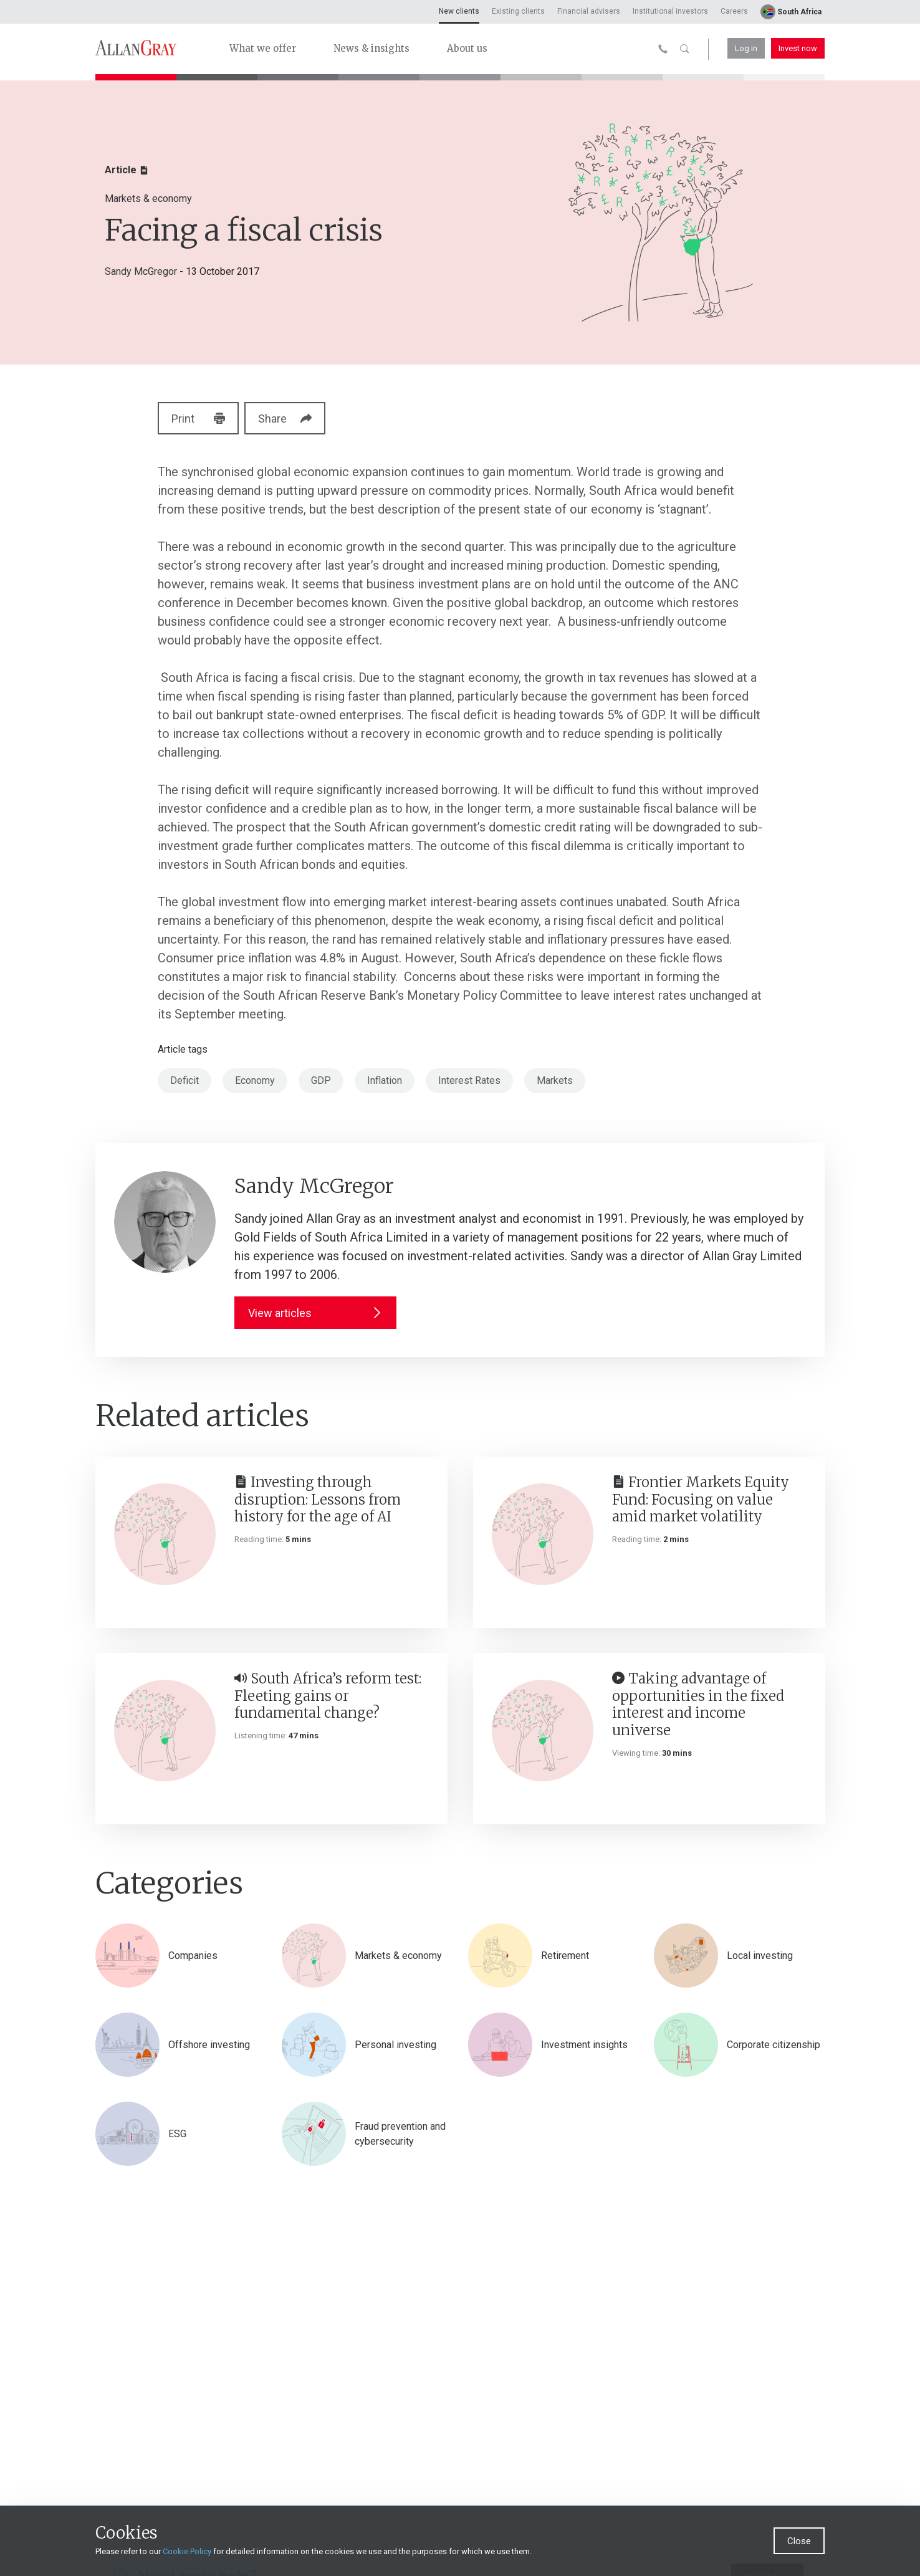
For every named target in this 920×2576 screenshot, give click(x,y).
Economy (255, 1080)
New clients (459, 11)
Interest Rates (469, 1080)
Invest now (798, 48)
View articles (315, 1312)
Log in (746, 48)
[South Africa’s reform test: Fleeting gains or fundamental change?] (165, 1730)
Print (198, 418)
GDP (321, 1080)
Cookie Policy (187, 2551)
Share (295, 418)
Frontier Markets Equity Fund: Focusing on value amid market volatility (700, 1499)
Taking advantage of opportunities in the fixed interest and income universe (698, 1704)
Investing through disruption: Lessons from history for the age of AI (317, 1499)
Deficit (184, 1080)
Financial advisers (588, 11)
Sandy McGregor (141, 271)
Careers (734, 11)
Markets (555, 1080)
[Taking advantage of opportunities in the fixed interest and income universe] (542, 1730)
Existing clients (518, 11)
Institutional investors (670, 11)
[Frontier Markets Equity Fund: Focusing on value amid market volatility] (542, 1534)
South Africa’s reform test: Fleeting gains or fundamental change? (327, 1695)
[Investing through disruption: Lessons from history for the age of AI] (165, 1534)
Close (799, 2541)
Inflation (384, 1080)
